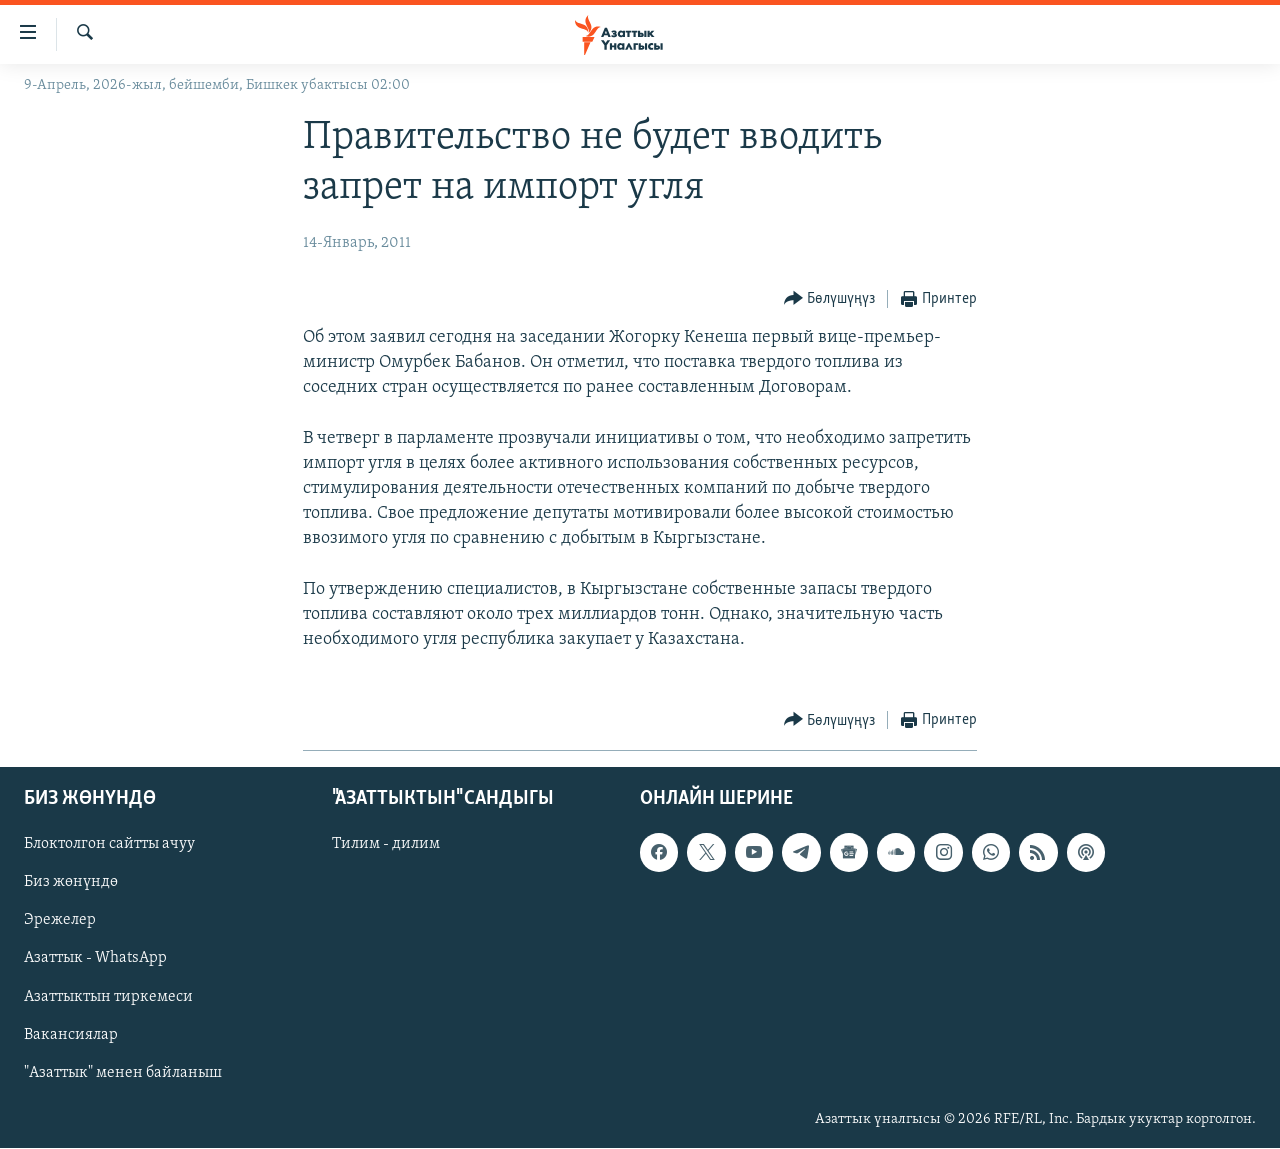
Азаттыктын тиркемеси (108, 997)
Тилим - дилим (386, 845)
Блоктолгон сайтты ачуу (109, 845)
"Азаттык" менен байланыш (123, 1073)
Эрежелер (60, 921)
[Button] (830, 299)
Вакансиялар (71, 1035)
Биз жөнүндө (71, 883)
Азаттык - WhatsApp (95, 959)
